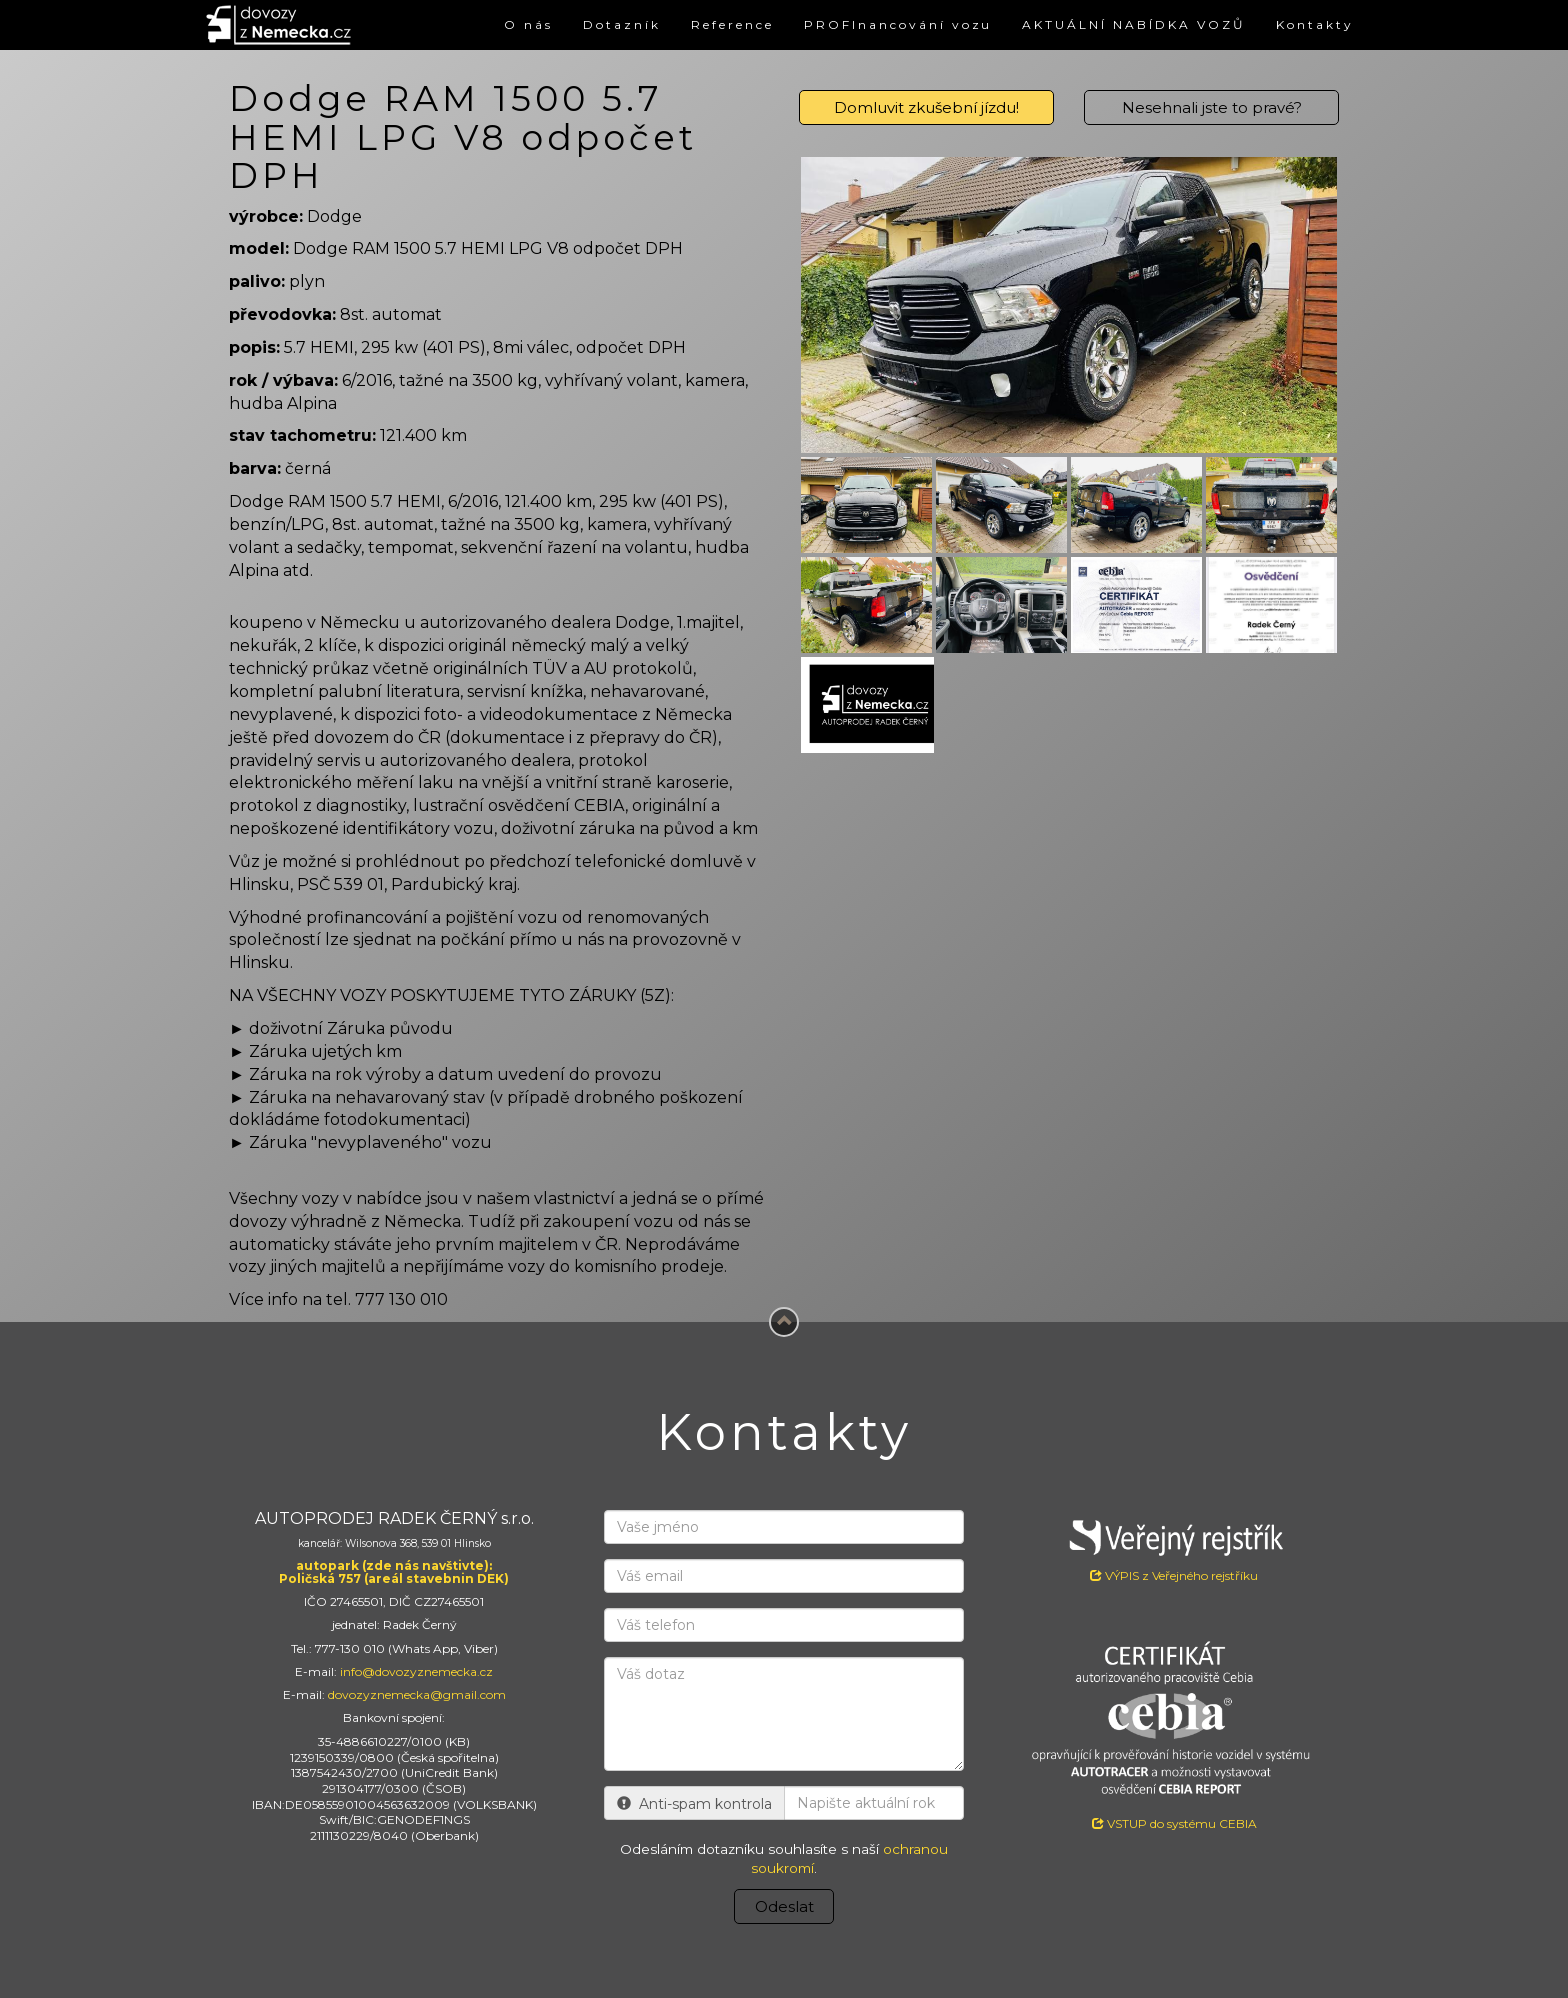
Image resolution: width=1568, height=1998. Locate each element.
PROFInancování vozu (897, 24)
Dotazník (621, 24)
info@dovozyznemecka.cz (416, 1671)
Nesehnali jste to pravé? (1212, 107)
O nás (527, 24)
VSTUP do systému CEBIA (1174, 1823)
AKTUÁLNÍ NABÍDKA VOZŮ (1134, 24)
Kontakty (1315, 24)
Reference (731, 24)
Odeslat (784, 1906)
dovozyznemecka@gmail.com (417, 1694)
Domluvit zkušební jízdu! (926, 107)
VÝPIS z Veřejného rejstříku (1174, 1546)
